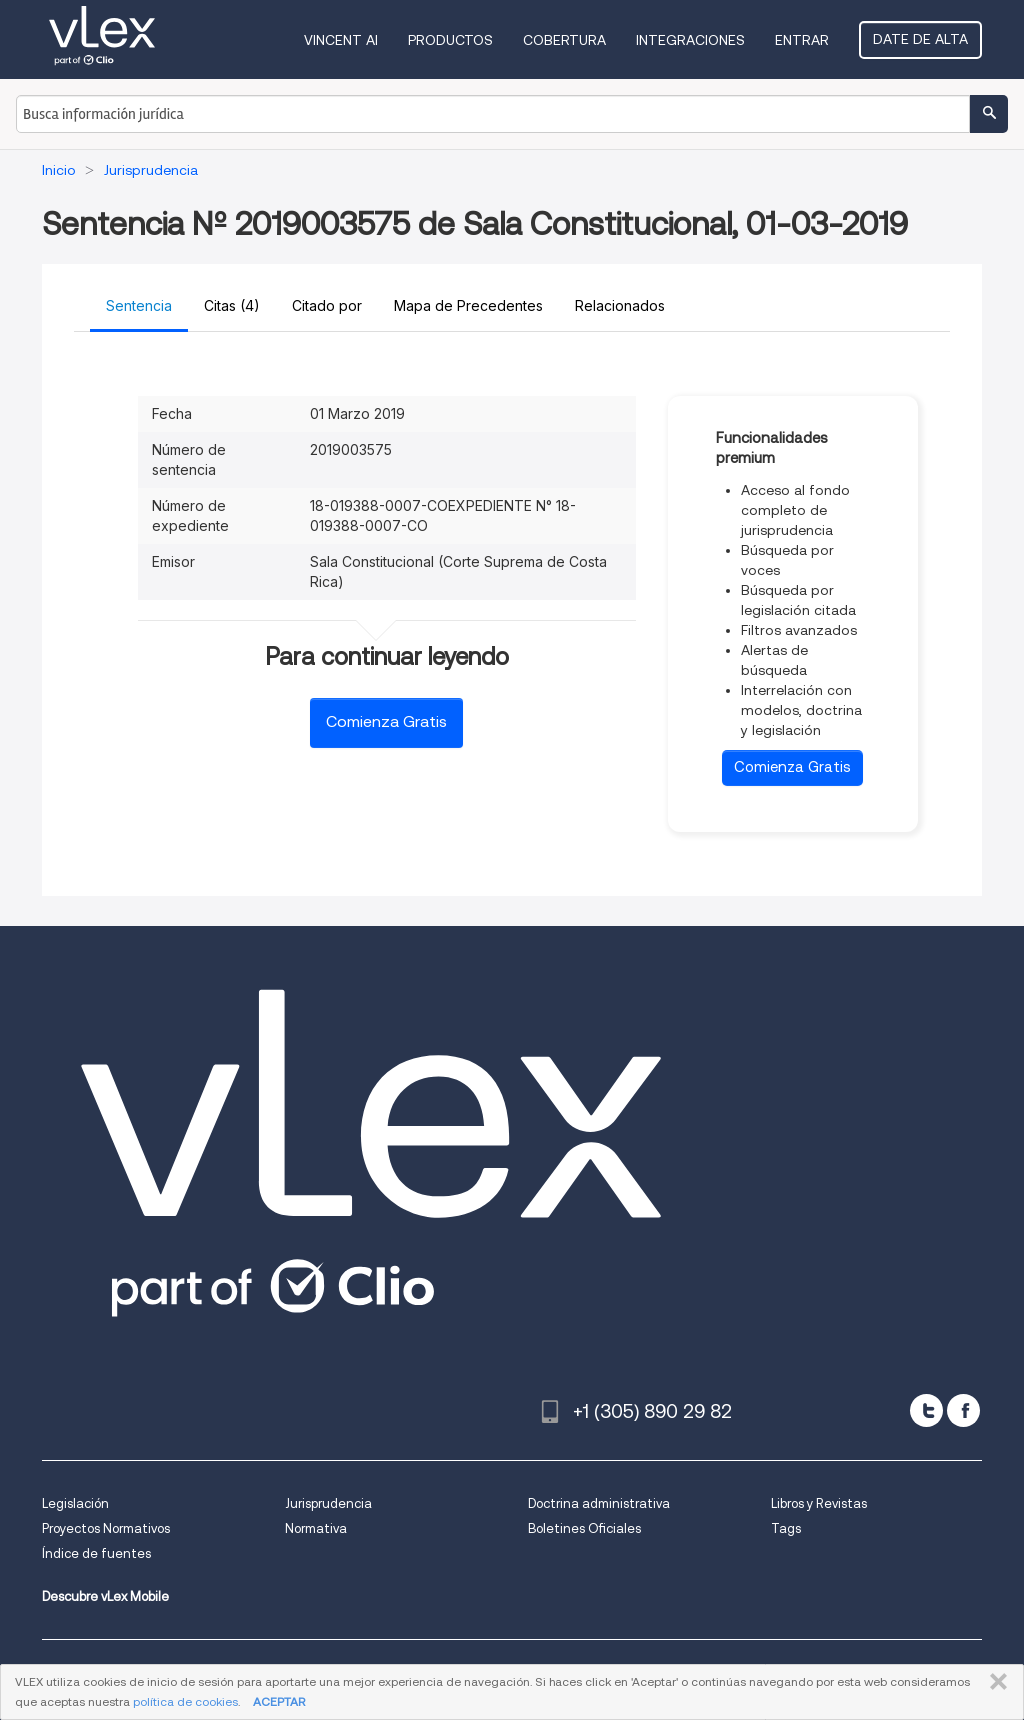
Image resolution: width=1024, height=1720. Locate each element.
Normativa (316, 1528)
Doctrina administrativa (599, 1503)
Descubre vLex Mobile (105, 1596)
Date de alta (920, 39)
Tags (786, 1528)
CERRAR (994, 1682)
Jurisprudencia (328, 1503)
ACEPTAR (279, 1701)
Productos (450, 40)
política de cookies (185, 1701)
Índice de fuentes (96, 1553)
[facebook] (963, 1410)
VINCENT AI (341, 40)
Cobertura (564, 40)
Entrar (802, 40)
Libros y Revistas (819, 1503)
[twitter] (926, 1410)
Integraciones (690, 40)
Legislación (75, 1503)
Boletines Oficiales (584, 1528)
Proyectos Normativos (106, 1528)
